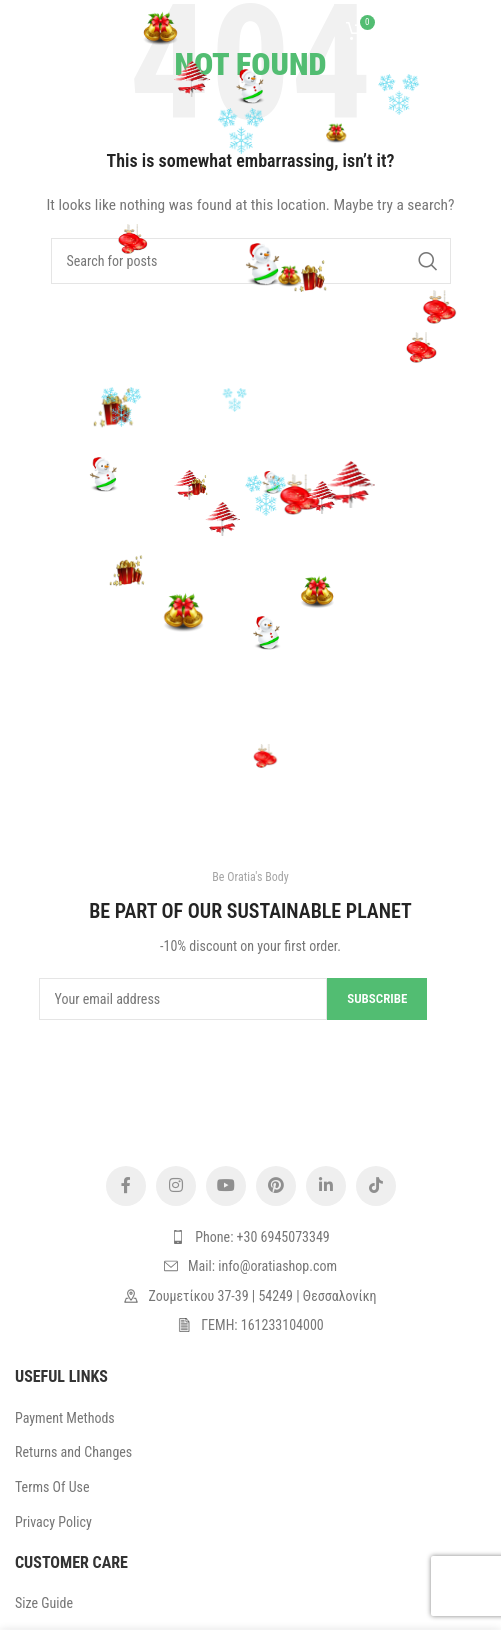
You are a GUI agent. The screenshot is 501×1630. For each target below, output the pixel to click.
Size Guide (44, 1603)
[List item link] (250, 1237)
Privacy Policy (53, 1522)
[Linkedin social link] (326, 1186)
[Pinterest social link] (276, 1186)
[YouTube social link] (226, 1186)
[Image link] (251, 1101)
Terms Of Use (52, 1487)
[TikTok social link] (376, 1186)
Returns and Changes (73, 1452)
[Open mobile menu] (45, 30)
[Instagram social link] (176, 1186)
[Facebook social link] (126, 1186)
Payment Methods (65, 1418)
